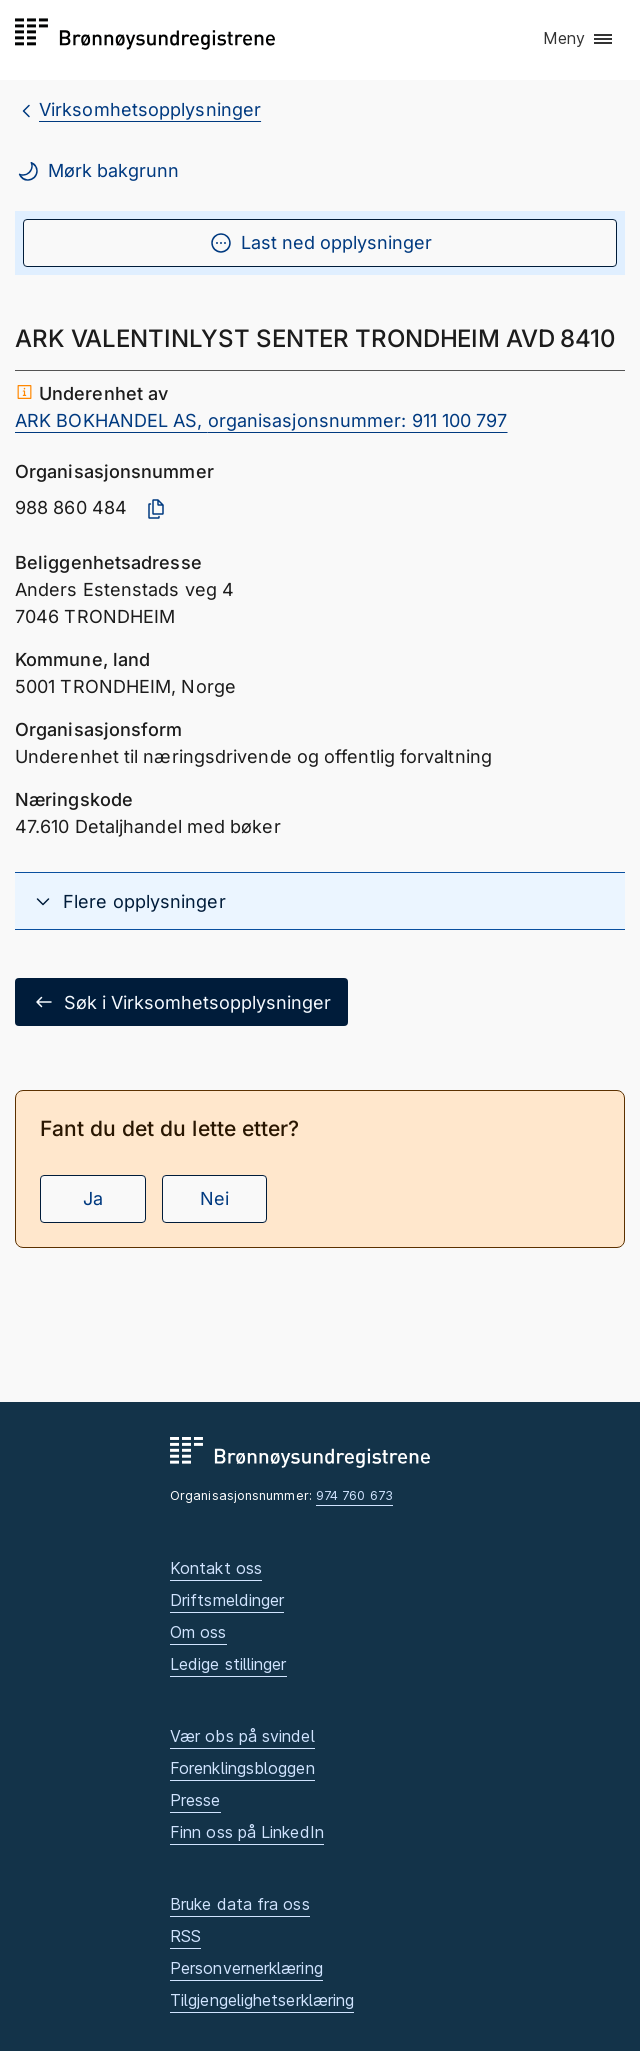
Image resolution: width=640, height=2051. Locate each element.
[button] (579, 39)
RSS (185, 1936)
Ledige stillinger (228, 1664)
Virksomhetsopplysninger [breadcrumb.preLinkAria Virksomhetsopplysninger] (150, 109)
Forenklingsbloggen (242, 1768)
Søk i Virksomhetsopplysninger (181, 1002)
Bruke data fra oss (240, 1904)
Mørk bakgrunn (97, 171)
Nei (214, 1198)
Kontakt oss (216, 1568)
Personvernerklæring (246, 1968)
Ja (93, 1198)
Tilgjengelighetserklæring (262, 2000)
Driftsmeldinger (227, 1600)
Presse (195, 1800)
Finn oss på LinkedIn (247, 1832)
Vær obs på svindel (242, 1736)
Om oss (198, 1632)
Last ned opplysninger (320, 243)
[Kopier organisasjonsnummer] (156, 509)
